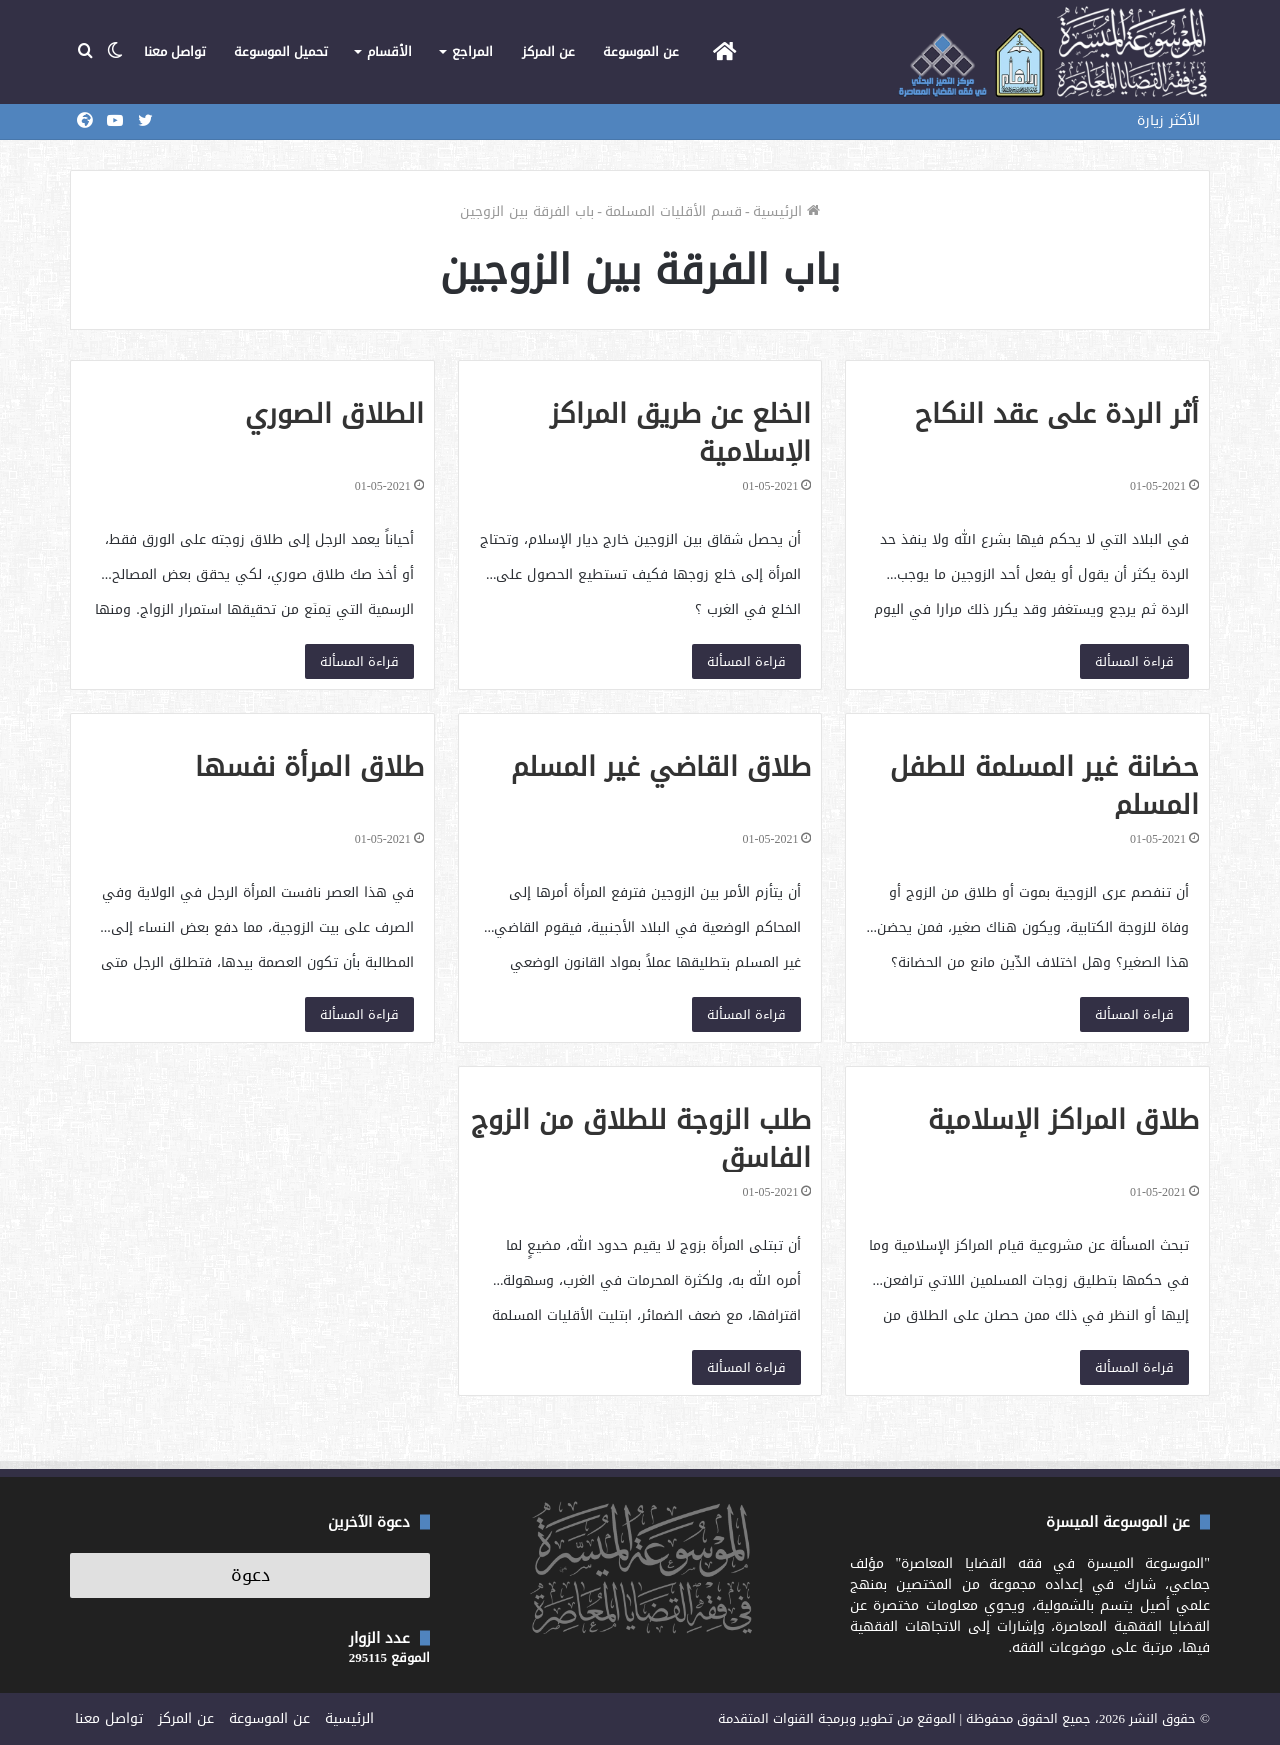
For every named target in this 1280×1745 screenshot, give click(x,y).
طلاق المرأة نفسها (309, 767)
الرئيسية (786, 211)
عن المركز (548, 51)
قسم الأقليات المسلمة (673, 211)
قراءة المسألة (1134, 661)
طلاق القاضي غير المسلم (661, 767)
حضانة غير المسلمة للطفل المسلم (1044, 786)
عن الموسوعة (641, 51)
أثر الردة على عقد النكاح (1057, 414)
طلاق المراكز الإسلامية (1063, 1120)
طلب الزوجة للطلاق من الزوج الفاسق (641, 1139)
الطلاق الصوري (334, 414)
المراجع (472, 51)
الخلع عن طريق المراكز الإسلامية (680, 433)
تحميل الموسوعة (281, 51)
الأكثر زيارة (1168, 120)
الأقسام (389, 51)
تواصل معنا (175, 51)
